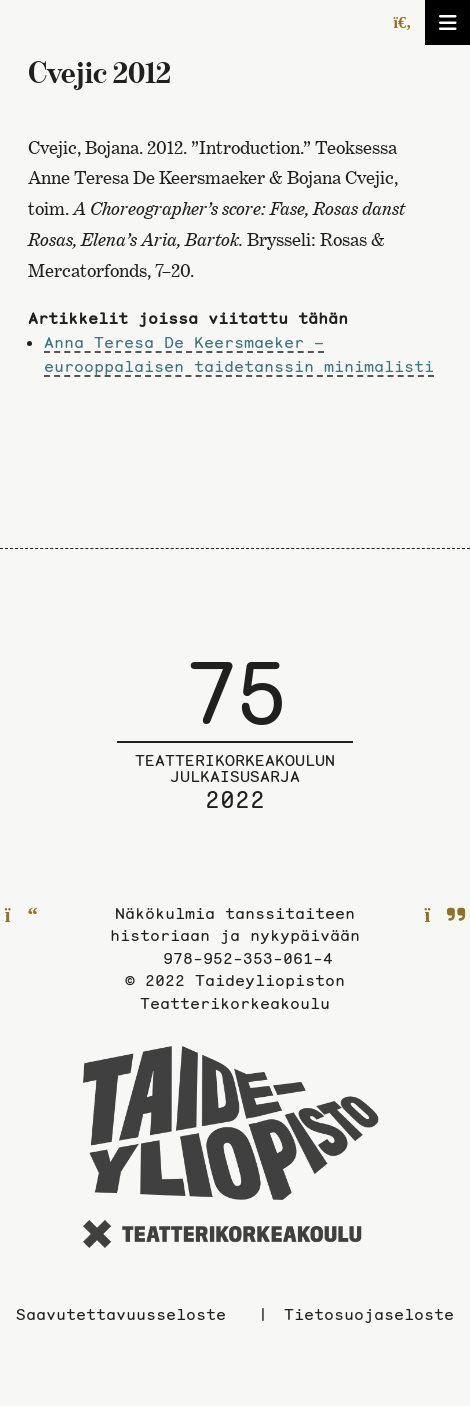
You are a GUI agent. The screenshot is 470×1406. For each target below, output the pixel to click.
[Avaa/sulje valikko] (447, 22)
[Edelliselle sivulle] (21, 916)
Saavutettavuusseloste (121, 1314)
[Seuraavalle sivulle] (445, 916)
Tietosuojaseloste (369, 1314)
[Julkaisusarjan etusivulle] (235, 749)
